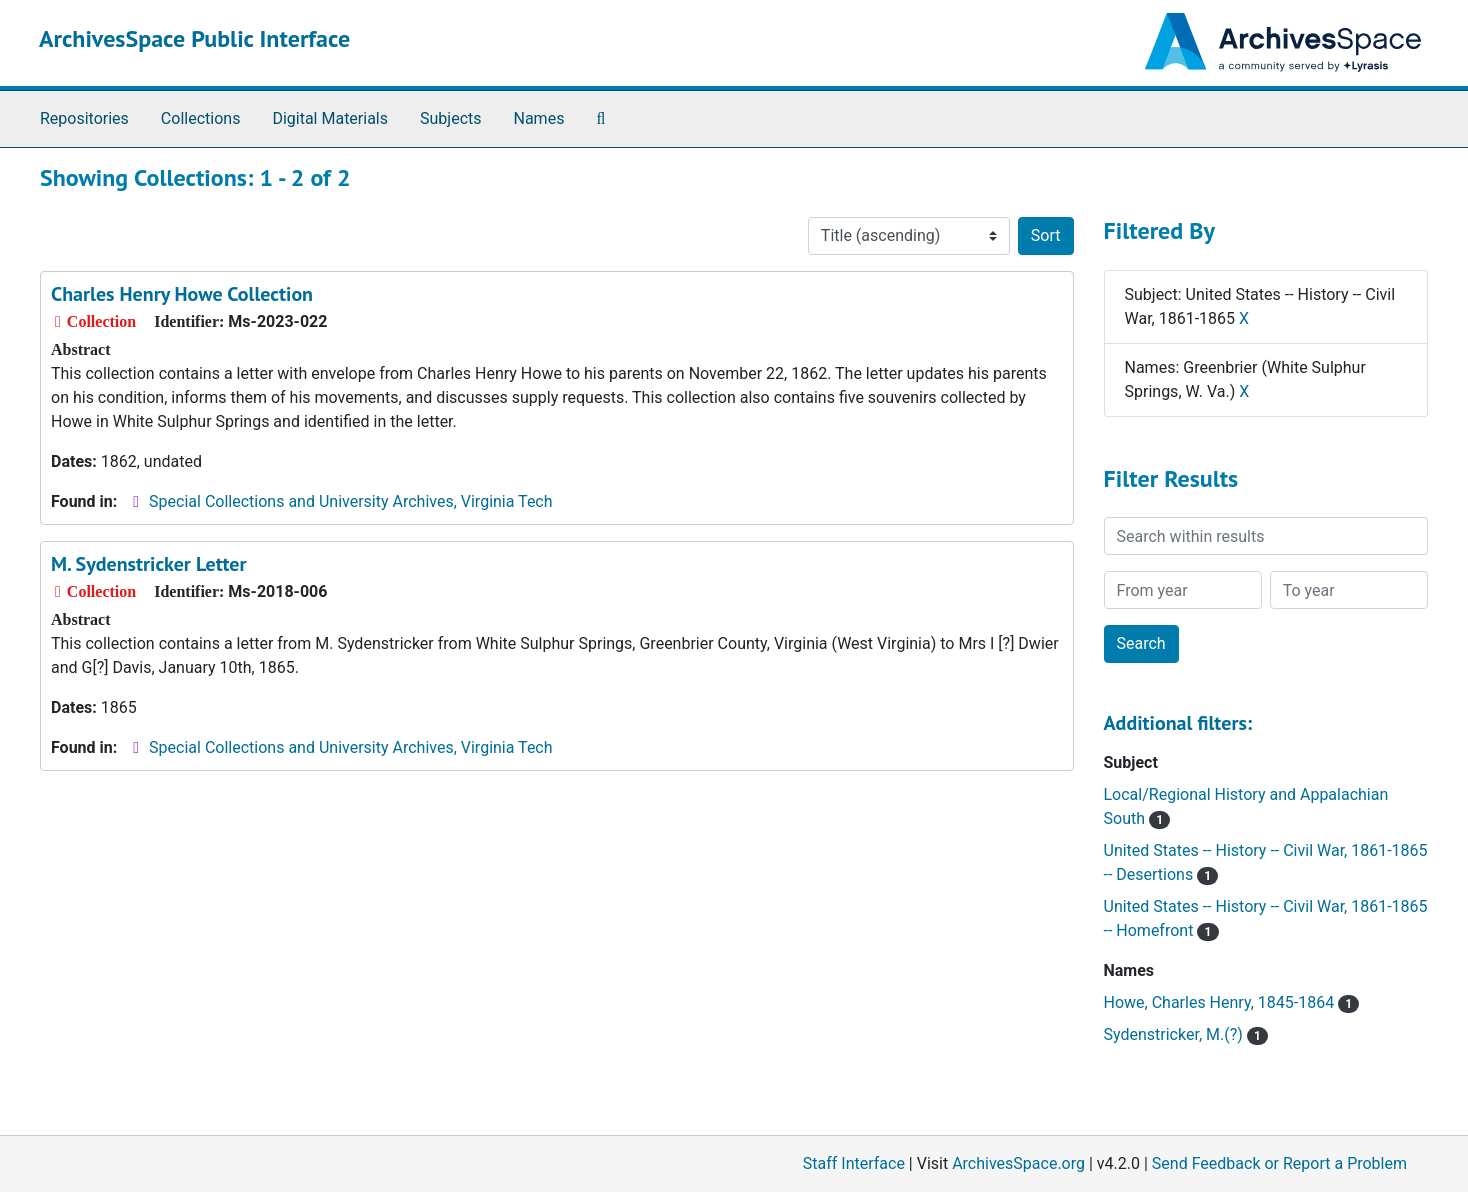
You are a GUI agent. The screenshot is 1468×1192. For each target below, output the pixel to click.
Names (539, 118)
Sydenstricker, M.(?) (1186, 1034)
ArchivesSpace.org (1018, 1163)
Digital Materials (330, 118)
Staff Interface (854, 1163)
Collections (201, 118)
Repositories (84, 118)
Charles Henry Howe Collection (182, 294)
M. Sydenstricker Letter (149, 564)
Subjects (450, 118)
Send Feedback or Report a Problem (1279, 1163)
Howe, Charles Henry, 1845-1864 (1232, 1002)
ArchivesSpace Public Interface (194, 38)
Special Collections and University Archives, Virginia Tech (350, 501)
